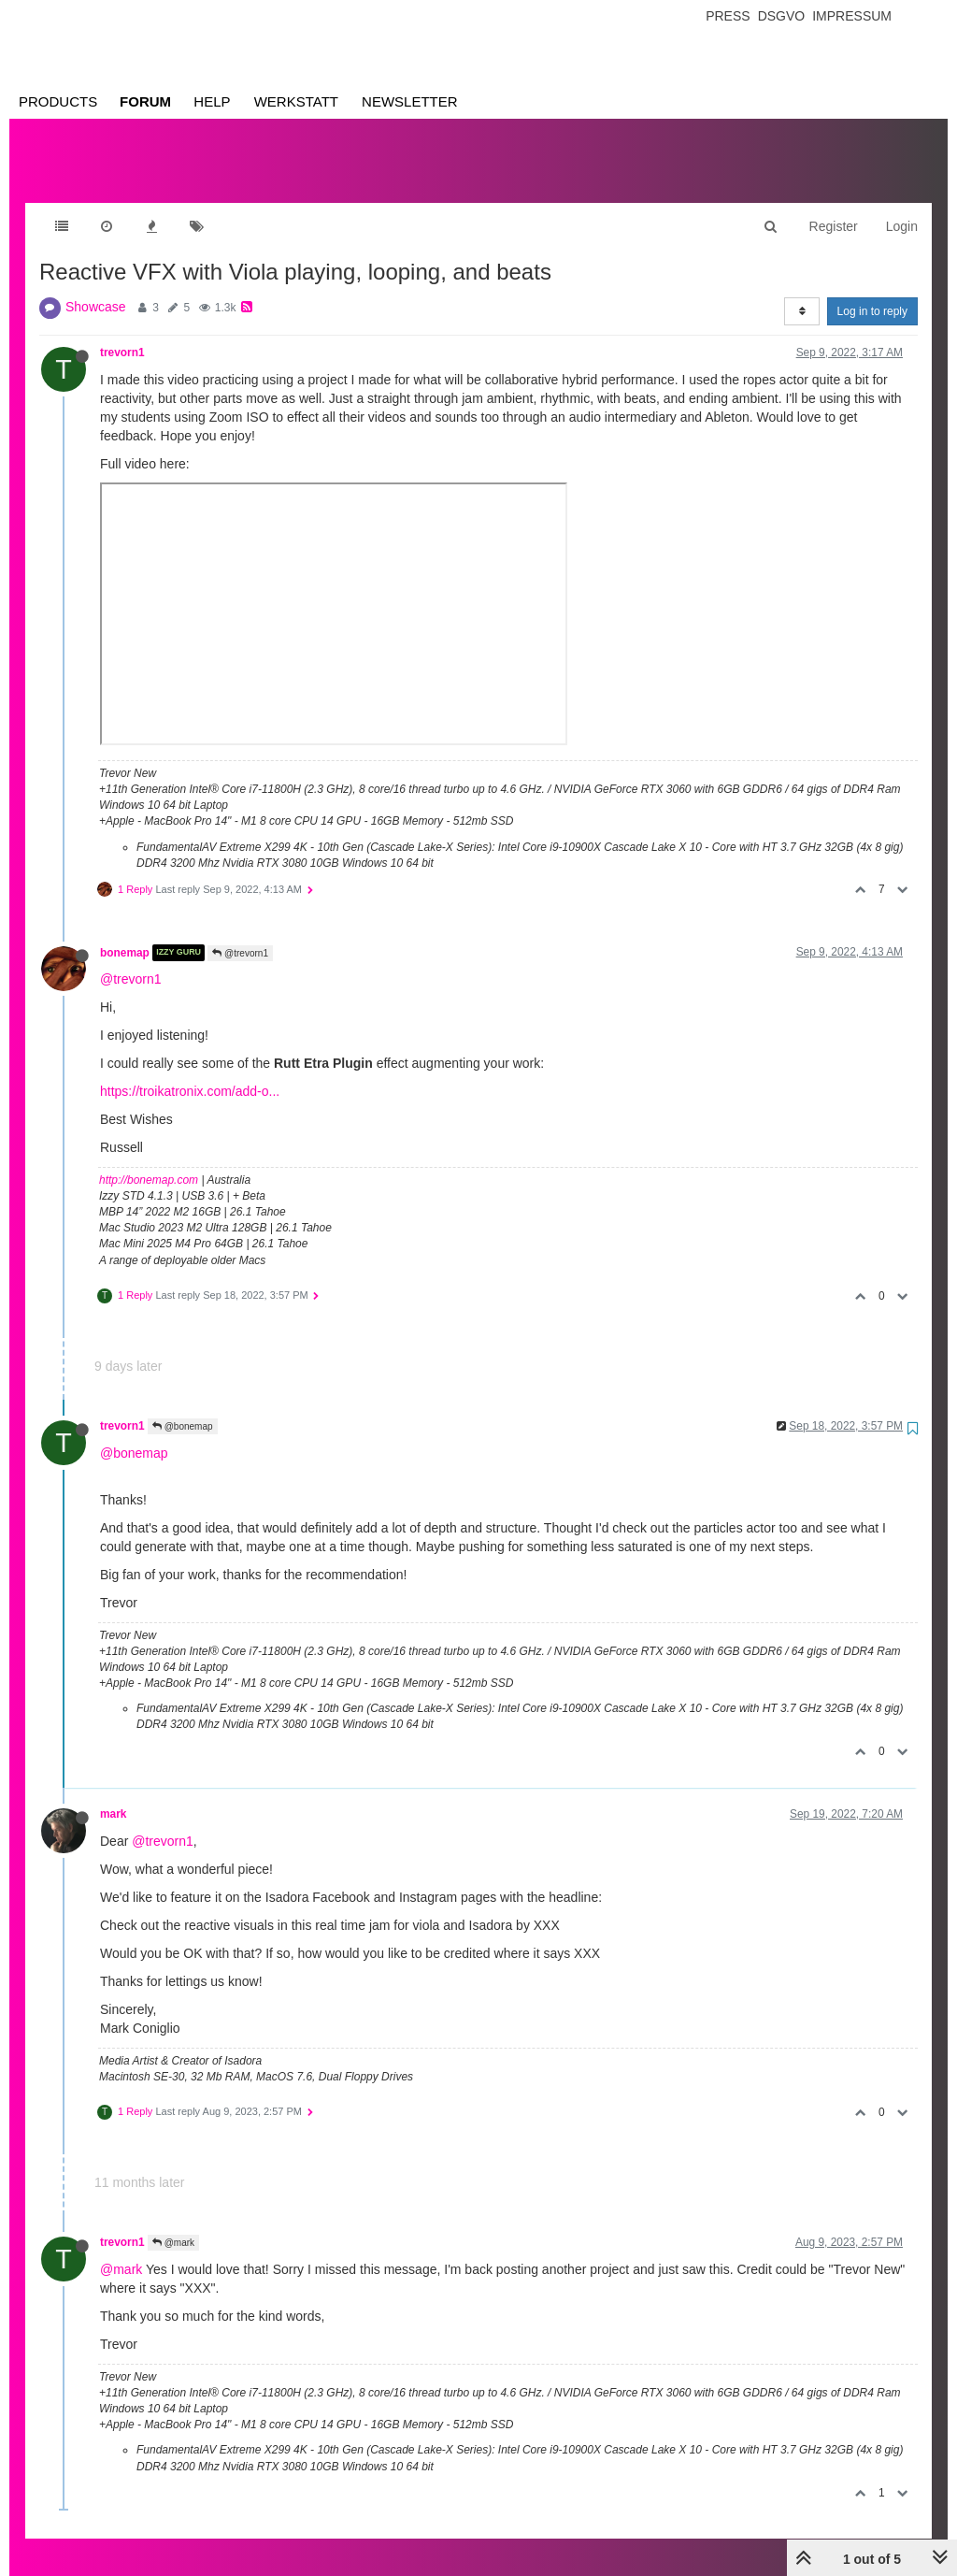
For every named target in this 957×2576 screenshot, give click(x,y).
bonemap (125, 934)
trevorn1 (122, 333)
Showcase (95, 288)
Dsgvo (782, 15)
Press (728, 15)
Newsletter (410, 101)
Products (58, 101)
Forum (145, 101)
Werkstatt (296, 101)
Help (211, 101)
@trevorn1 (240, 934)
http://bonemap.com (148, 1161)
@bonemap (182, 1408)
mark (113, 1795)
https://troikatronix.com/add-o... (189, 1072)
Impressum (852, 15)
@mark (173, 2224)
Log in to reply (872, 292)
